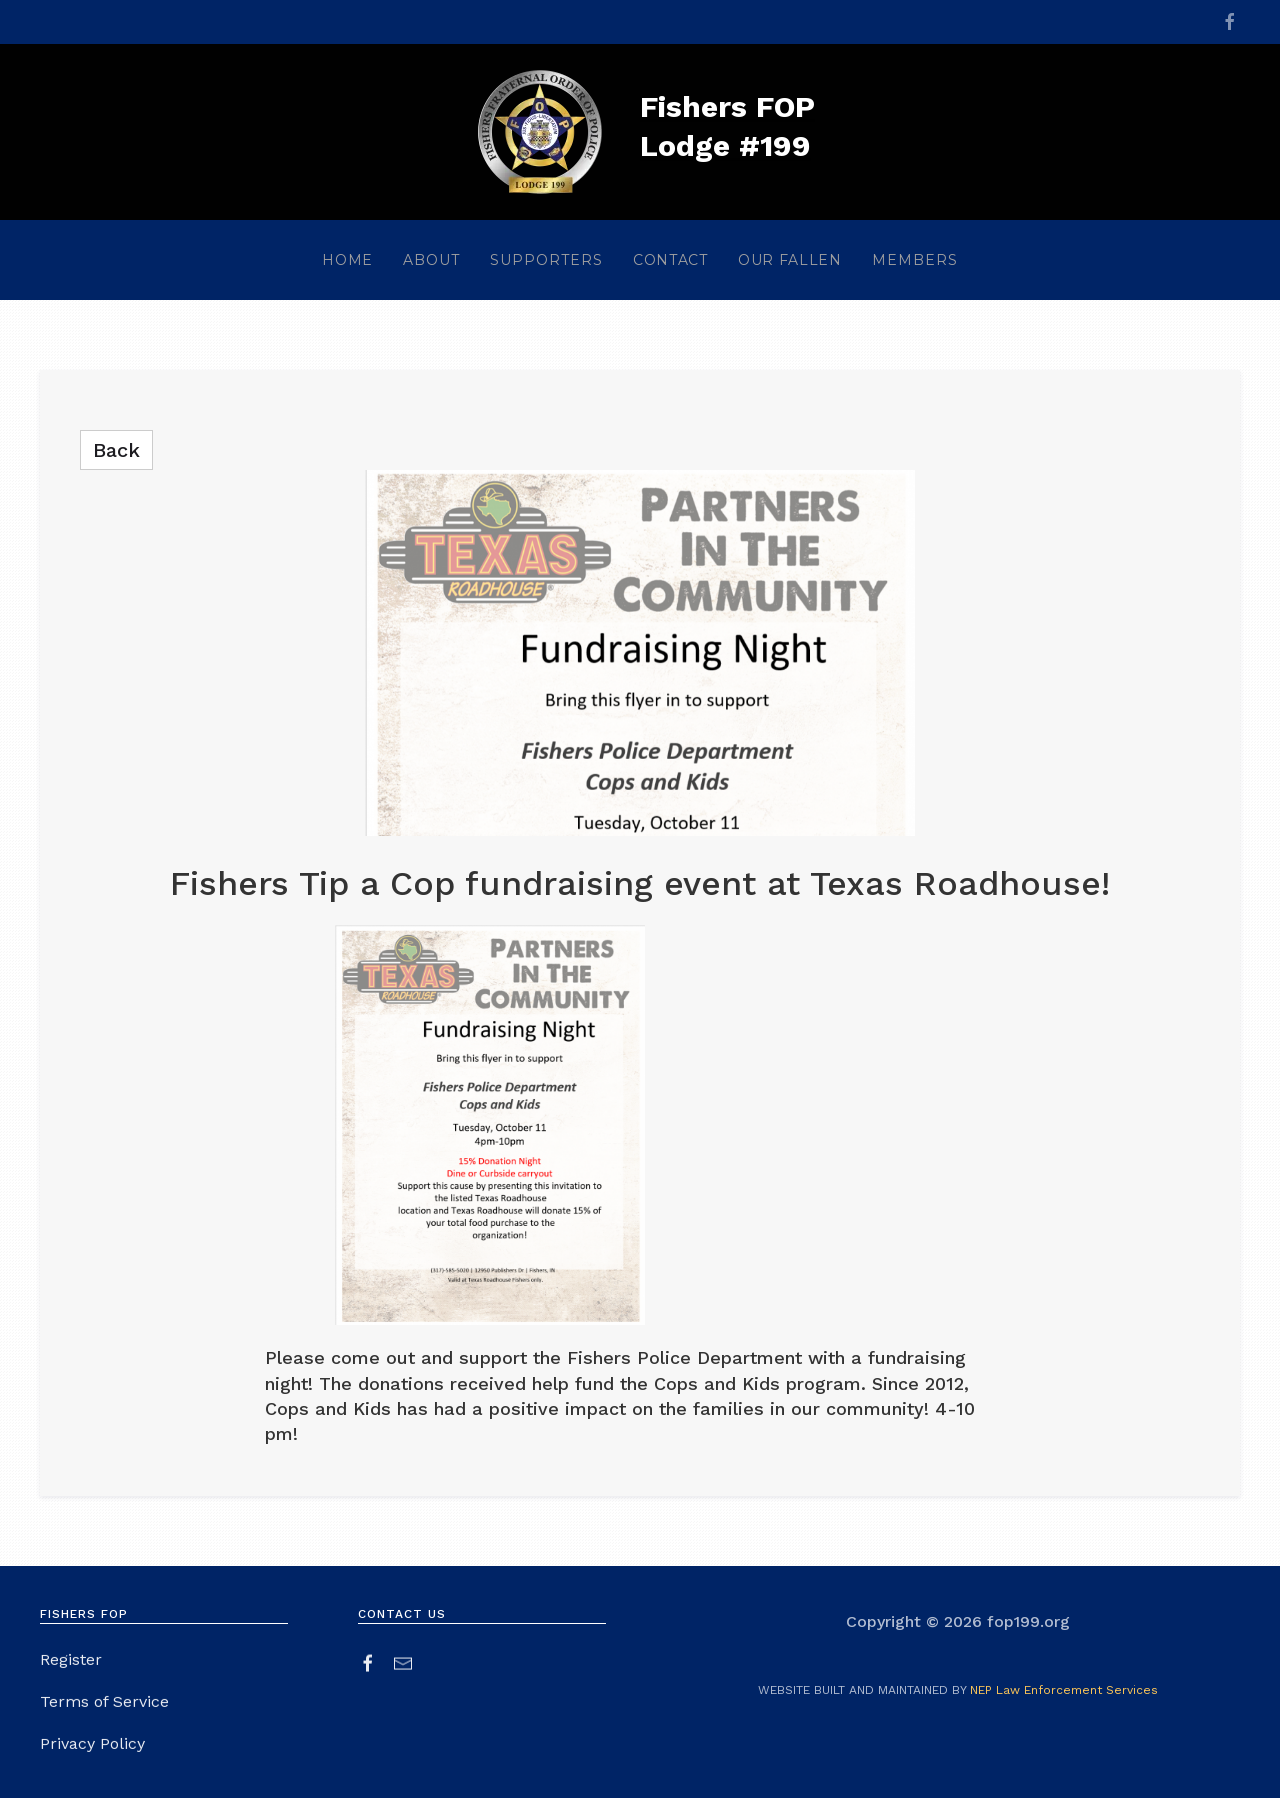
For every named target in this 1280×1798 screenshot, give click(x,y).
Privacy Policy (92, 1746)
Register (71, 1662)
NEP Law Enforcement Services (1064, 1690)
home (347, 260)
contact (670, 260)
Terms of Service (104, 1704)
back (116, 450)
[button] (431, 260)
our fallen (790, 260)
